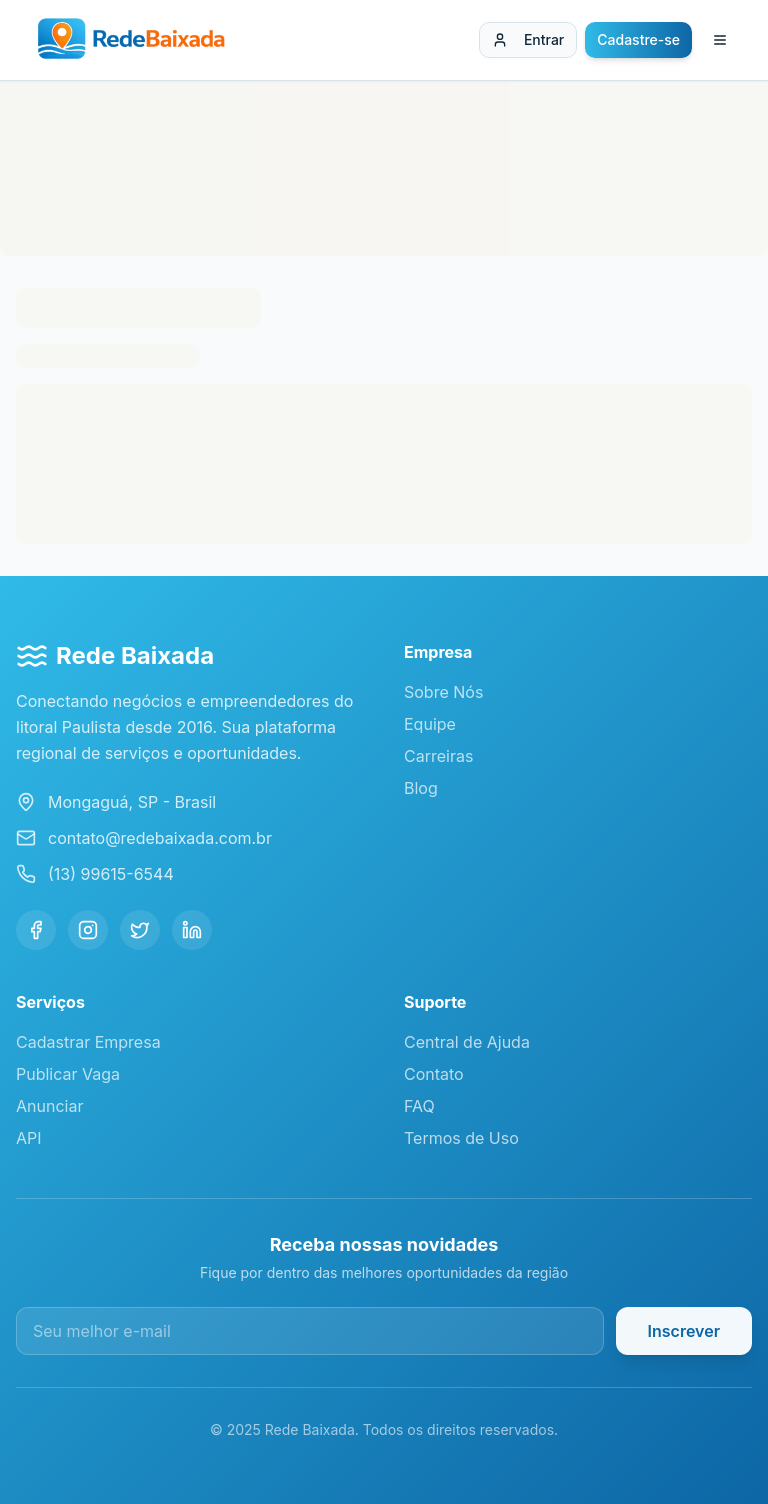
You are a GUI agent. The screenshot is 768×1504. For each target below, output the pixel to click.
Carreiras (438, 756)
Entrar (528, 39)
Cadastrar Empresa (88, 1042)
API (29, 1138)
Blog (421, 788)
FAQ (419, 1106)
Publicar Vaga (68, 1074)
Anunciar (49, 1106)
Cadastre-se (638, 39)
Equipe (430, 724)
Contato (434, 1074)
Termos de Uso (461, 1138)
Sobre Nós (443, 692)
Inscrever (684, 1331)
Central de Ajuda (467, 1042)
